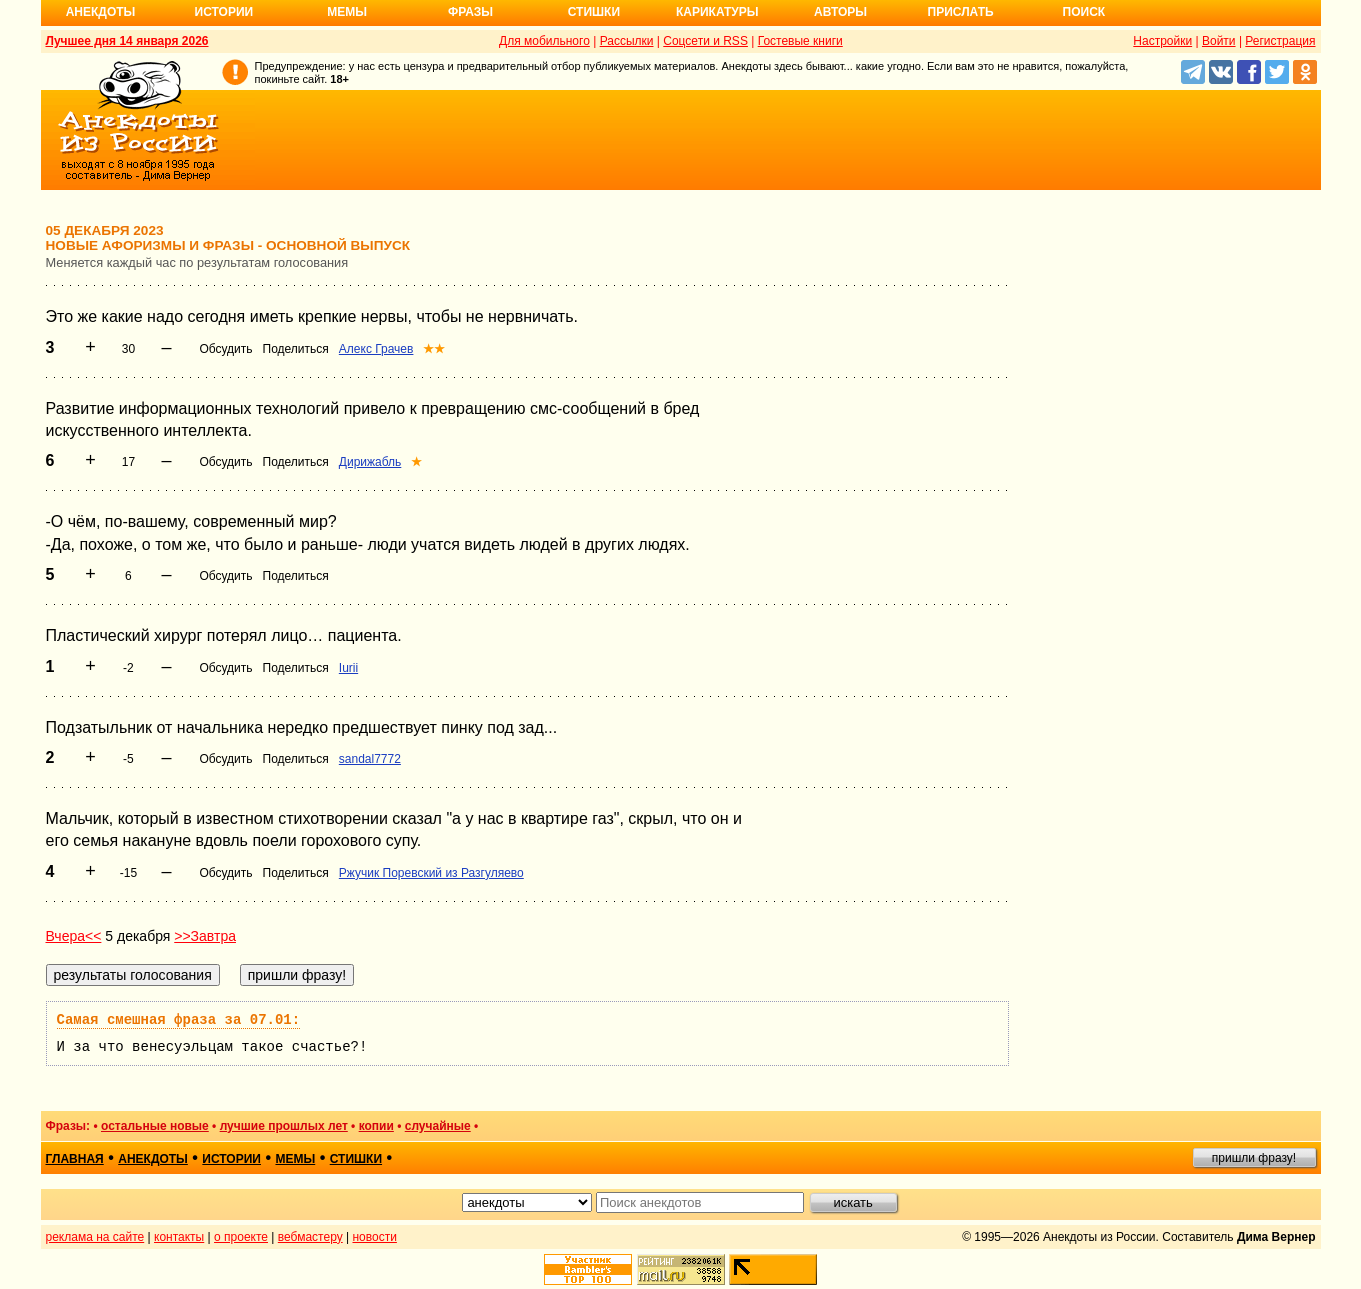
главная (75, 1159)
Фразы (470, 12)
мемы (295, 1159)
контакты (179, 1237)
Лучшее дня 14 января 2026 (127, 41)
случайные (438, 1126)
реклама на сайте (95, 1237)
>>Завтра (205, 936)
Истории (224, 12)
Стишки (594, 12)
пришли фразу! (1254, 1158)
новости (374, 1237)
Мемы (347, 12)
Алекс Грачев (376, 349)
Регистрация (1280, 41)
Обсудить (225, 349)
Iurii (348, 668)
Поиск (1084, 12)
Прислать (961, 12)
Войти (1219, 41)
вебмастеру (310, 1237)
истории (231, 1159)
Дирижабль (370, 462)
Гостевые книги (800, 41)
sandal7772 (370, 759)
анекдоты (153, 1159)
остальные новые (155, 1126)
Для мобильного (544, 41)
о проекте (241, 1237)
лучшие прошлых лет (284, 1126)
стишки (356, 1159)
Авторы (840, 12)
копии (376, 1126)
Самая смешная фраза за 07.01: (179, 1020)
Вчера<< (74, 936)
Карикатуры (717, 12)
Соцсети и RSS (705, 41)
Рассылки (627, 41)
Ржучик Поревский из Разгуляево (431, 873)
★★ (434, 349)
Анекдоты (101, 12)
